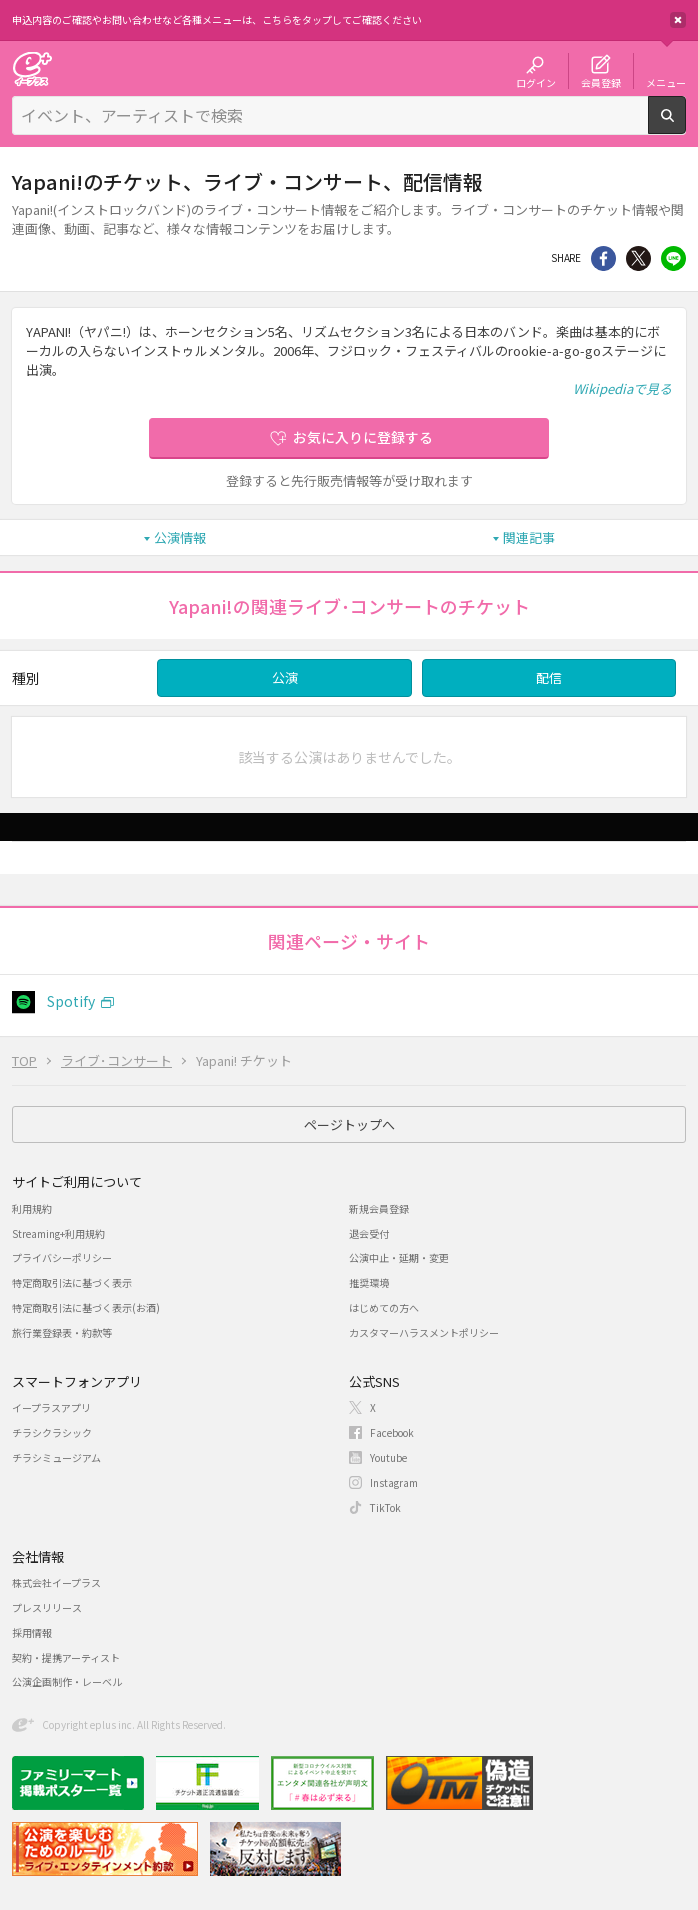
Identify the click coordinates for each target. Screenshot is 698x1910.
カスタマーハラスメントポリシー (424, 1332)
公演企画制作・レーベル (67, 1681)
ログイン (536, 82)
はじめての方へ (384, 1307)
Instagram (394, 1482)
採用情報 (32, 1632)
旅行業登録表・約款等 (62, 1332)
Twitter (638, 258)
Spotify (71, 1001)
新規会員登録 (379, 1208)
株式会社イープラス (56, 1582)
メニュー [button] (666, 82)
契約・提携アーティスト (66, 1657)
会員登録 (601, 82)
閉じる (678, 20)
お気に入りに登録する (363, 437)
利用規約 (32, 1208)
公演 (285, 677)
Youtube (388, 1457)
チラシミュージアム (56, 1457)
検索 (685, 126)
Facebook (392, 1432)
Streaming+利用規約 (58, 1233)
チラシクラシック (52, 1432)
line (673, 258)
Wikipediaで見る (622, 388)
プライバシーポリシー (62, 1257)
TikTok (385, 1507)
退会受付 (369, 1233)
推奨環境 (369, 1282)
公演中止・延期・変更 (399, 1257)
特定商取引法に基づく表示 (72, 1282)
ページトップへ (349, 1124)
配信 (549, 677)
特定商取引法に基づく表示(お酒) (86, 1307)
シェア (603, 258)
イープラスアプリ (51, 1407)
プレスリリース (47, 1607)
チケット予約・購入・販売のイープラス (32, 68)
